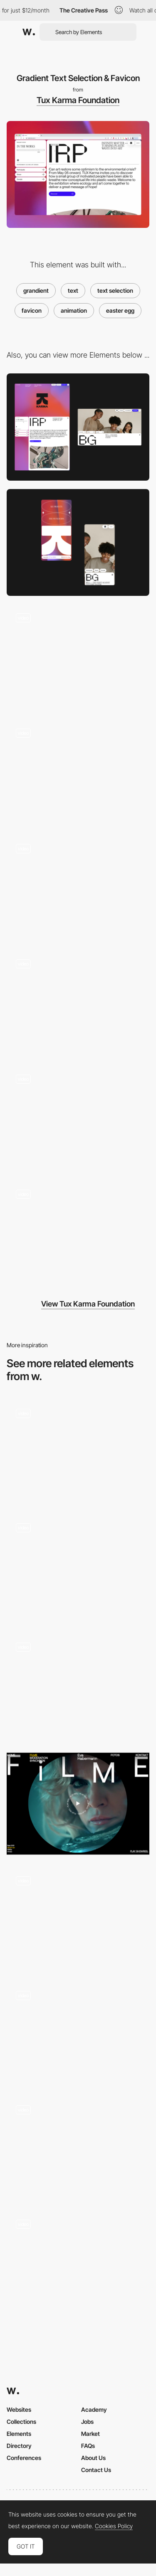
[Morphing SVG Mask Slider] (78, 1118)
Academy (94, 2409)
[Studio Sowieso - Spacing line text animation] (78, 2261)
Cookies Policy (114, 2526)
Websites (19, 2409)
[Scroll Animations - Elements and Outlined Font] (78, 1918)
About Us (93, 2457)
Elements (19, 2433)
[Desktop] (78, 426)
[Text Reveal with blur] (78, 1567)
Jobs (87, 2421)
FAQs (88, 2445)
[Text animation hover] (78, 2032)
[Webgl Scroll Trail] (78, 772)
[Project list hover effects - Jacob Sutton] (78, 1451)
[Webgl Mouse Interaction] (78, 657)
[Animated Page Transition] (78, 1234)
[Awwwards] (28, 32)
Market (90, 2433)
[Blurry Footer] (78, 888)
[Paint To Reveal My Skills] (78, 1686)
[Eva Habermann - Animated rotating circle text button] (78, 1804)
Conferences (24, 2457)
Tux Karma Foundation (78, 100)
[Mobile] (78, 542)
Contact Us (96, 2469)
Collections (21, 2421)
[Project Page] (78, 1003)
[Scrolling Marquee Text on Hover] (78, 2147)
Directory (19, 2445)
